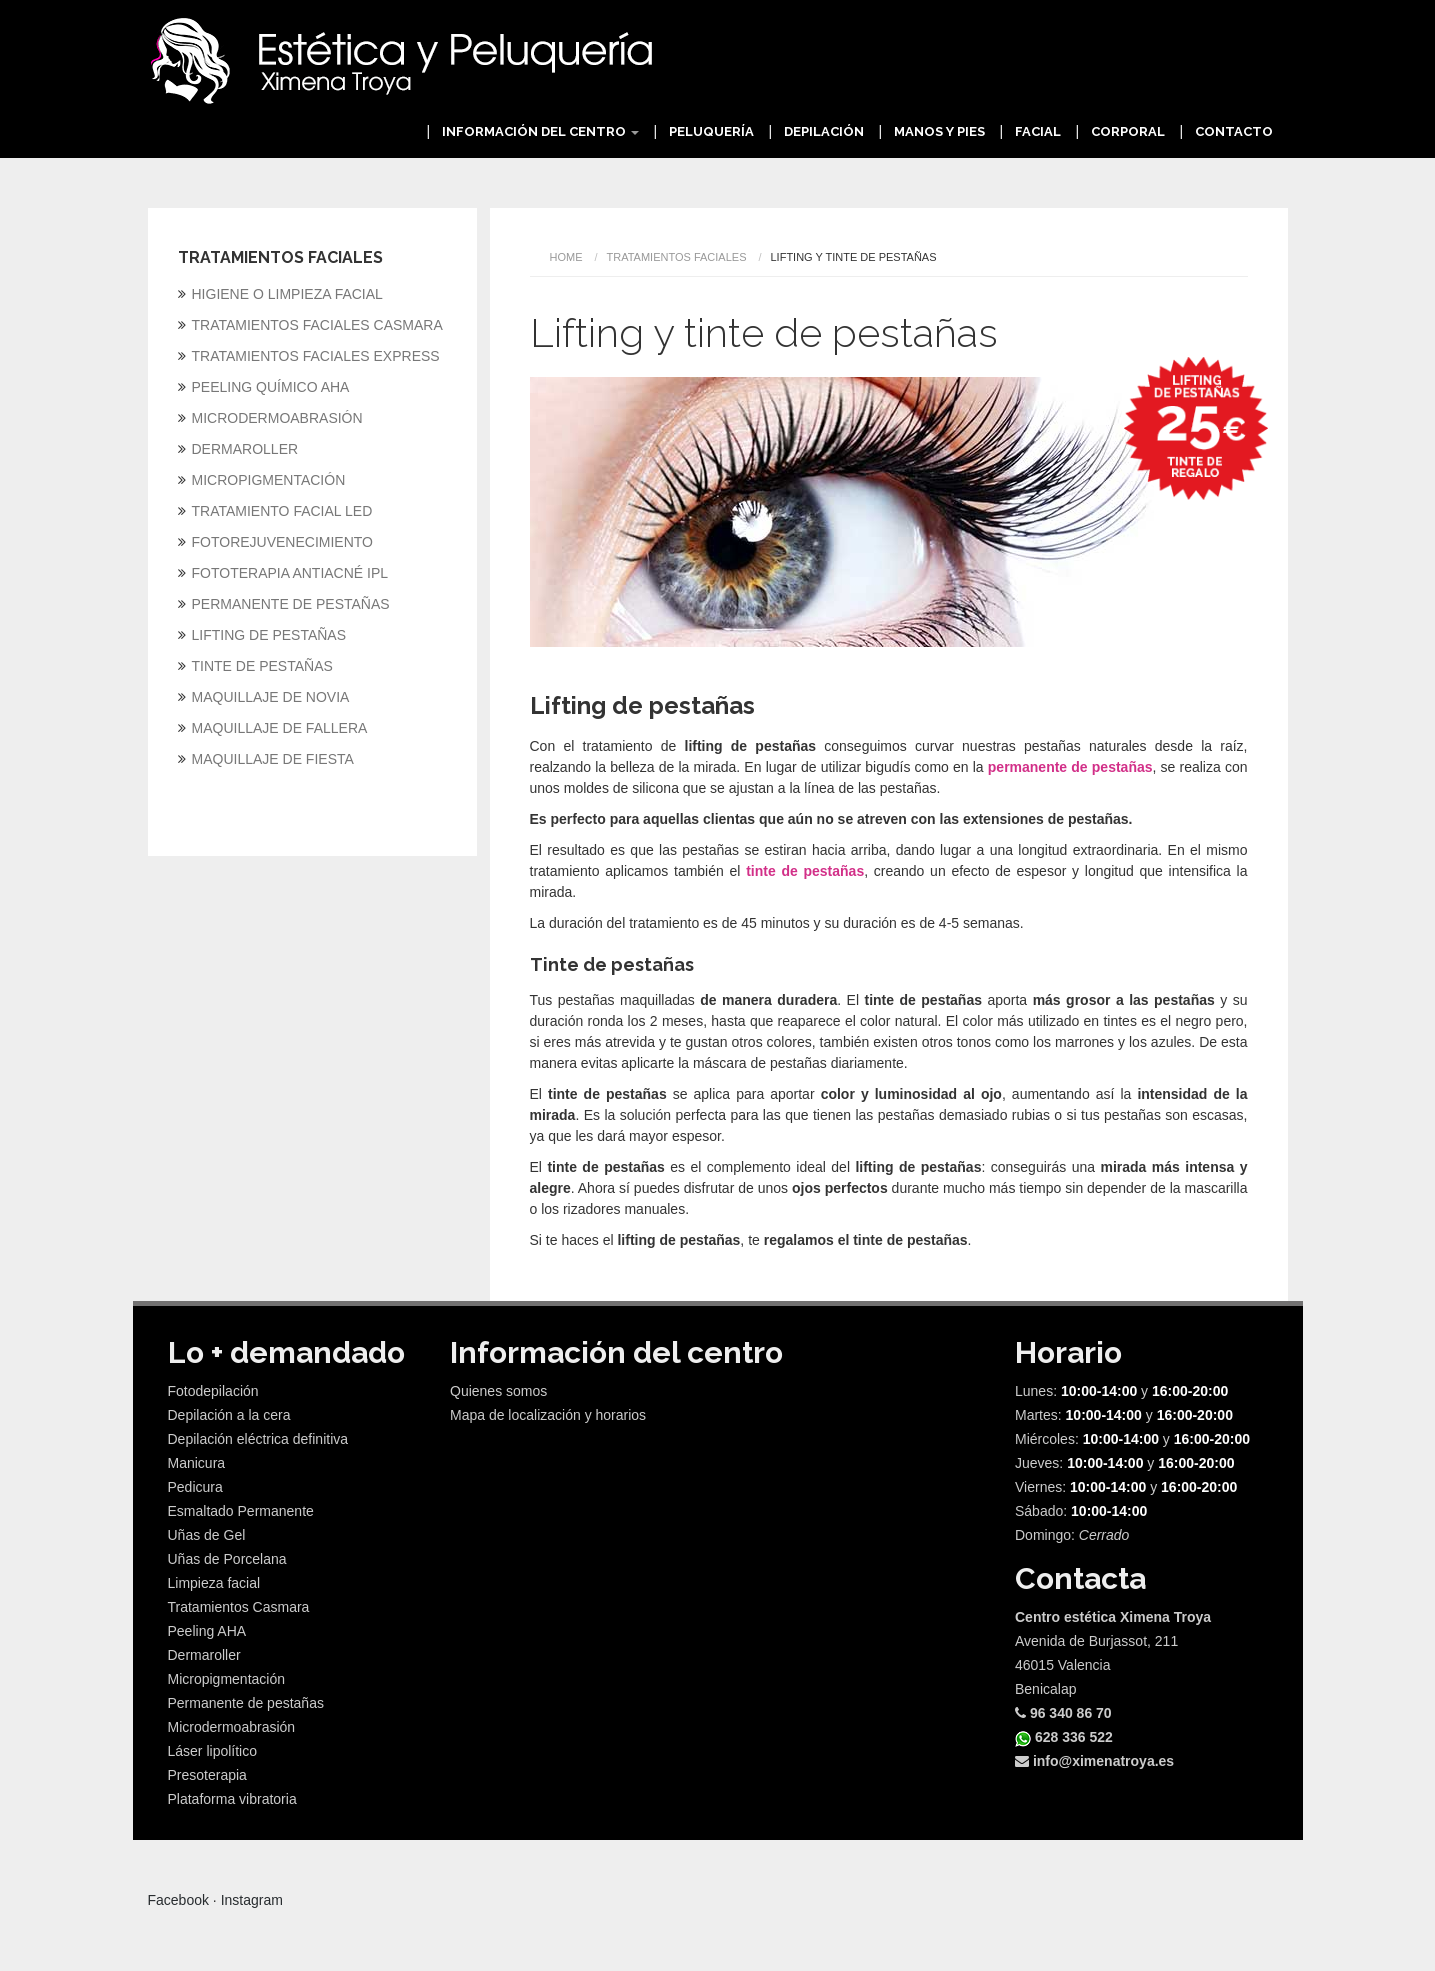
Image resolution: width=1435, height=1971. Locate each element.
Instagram (252, 1900)
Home (566, 257)
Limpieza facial (214, 1583)
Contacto (1234, 131)
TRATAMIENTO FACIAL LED (282, 511)
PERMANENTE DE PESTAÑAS (291, 604)
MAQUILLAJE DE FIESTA (273, 759)
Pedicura (195, 1487)
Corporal (1128, 131)
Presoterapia (207, 1775)
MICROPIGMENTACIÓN (269, 480)
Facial (1038, 131)
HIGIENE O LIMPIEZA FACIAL (287, 294)
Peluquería (711, 131)
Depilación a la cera (229, 1415)
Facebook (178, 1900)
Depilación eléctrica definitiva (258, 1439)
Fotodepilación (213, 1391)
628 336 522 (1064, 1737)
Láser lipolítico (213, 1751)
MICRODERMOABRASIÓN (277, 418)
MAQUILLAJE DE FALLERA (280, 728)
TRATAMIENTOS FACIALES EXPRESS (316, 356)
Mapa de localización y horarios (548, 1415)
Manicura (197, 1463)
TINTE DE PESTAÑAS (262, 666)
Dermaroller (204, 1655)
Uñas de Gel (207, 1535)
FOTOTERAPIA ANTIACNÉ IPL (290, 573)
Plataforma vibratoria (232, 1799)
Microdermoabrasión (232, 1727)
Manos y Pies (939, 131)
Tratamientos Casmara (239, 1607)
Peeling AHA (207, 1631)
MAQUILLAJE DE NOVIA (271, 697)
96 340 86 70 (1063, 1713)
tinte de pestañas (805, 871)
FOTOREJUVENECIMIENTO (283, 542)
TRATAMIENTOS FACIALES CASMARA (317, 325)
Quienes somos (498, 1391)
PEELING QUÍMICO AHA (271, 387)
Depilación (824, 131)
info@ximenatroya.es (1094, 1761)
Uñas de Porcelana (227, 1559)
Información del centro (540, 131)
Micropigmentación (227, 1679)
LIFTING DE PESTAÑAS (269, 635)
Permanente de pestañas (246, 1703)
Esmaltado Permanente (241, 1511)
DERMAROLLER (245, 449)
